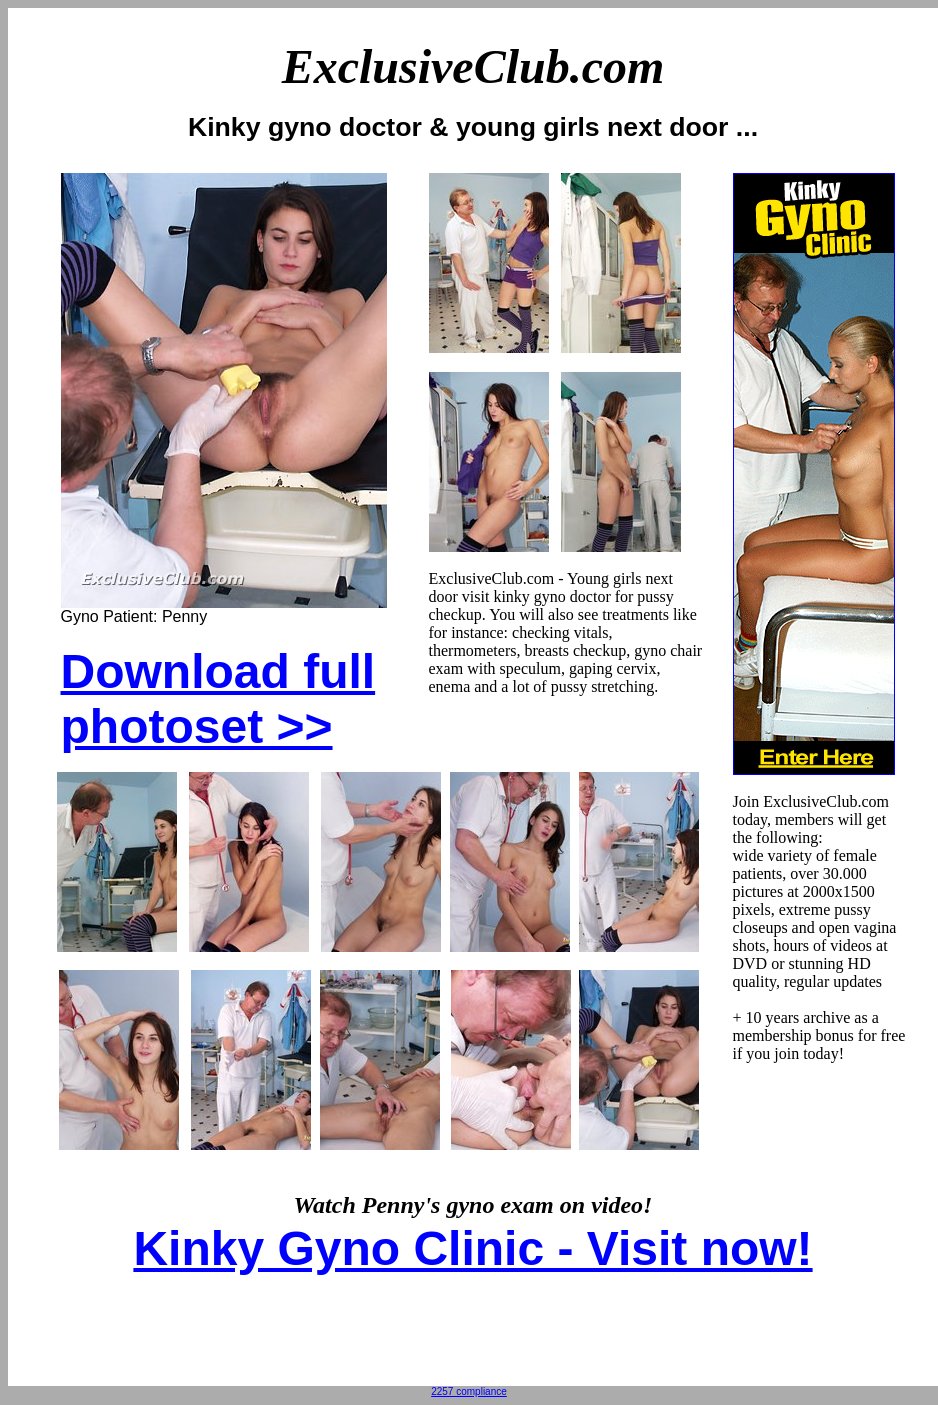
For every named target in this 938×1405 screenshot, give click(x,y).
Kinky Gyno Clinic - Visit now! (472, 1248)
